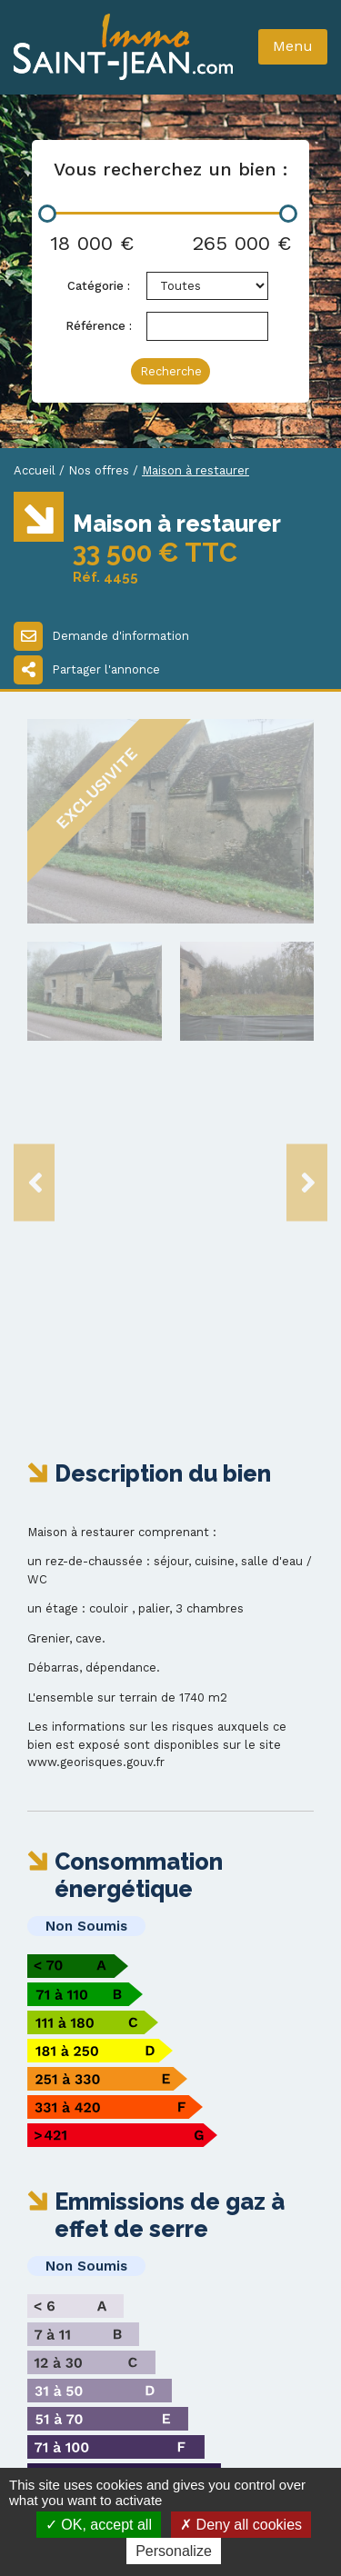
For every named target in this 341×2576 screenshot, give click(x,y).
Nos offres (98, 470)
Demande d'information (101, 636)
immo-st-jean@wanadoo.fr (135, 2332)
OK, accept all (98, 2524)
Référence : (98, 326)
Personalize (173, 2551)
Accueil (34, 470)
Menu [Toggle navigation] (293, 46)
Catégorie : (98, 286)
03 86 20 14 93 (85, 2296)
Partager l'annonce (87, 669)
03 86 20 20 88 (87, 2314)
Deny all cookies (241, 2524)
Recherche (171, 371)
